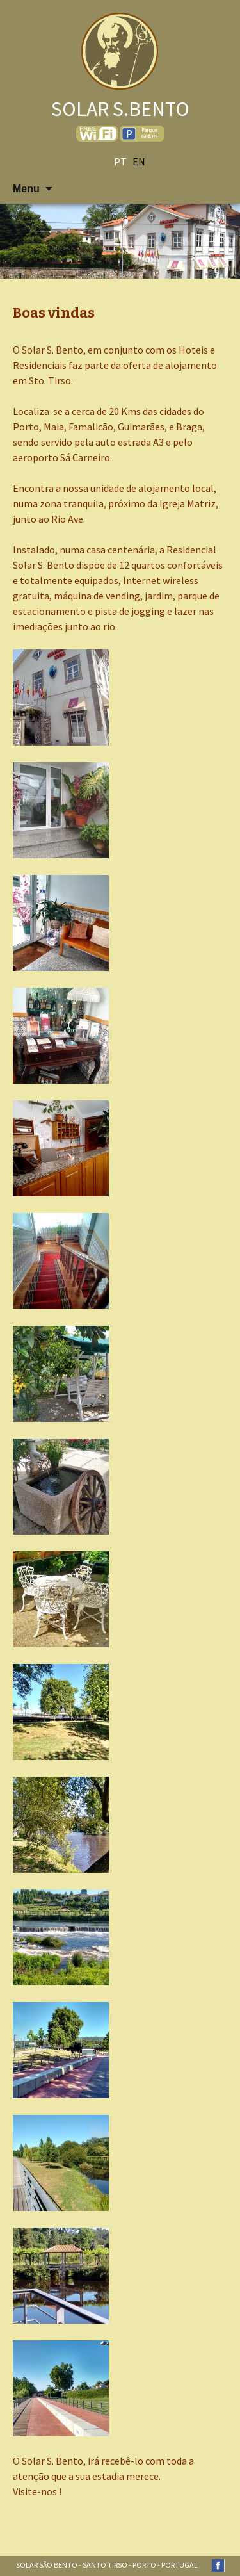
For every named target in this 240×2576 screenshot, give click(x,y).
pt (120, 161)
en (138, 161)
